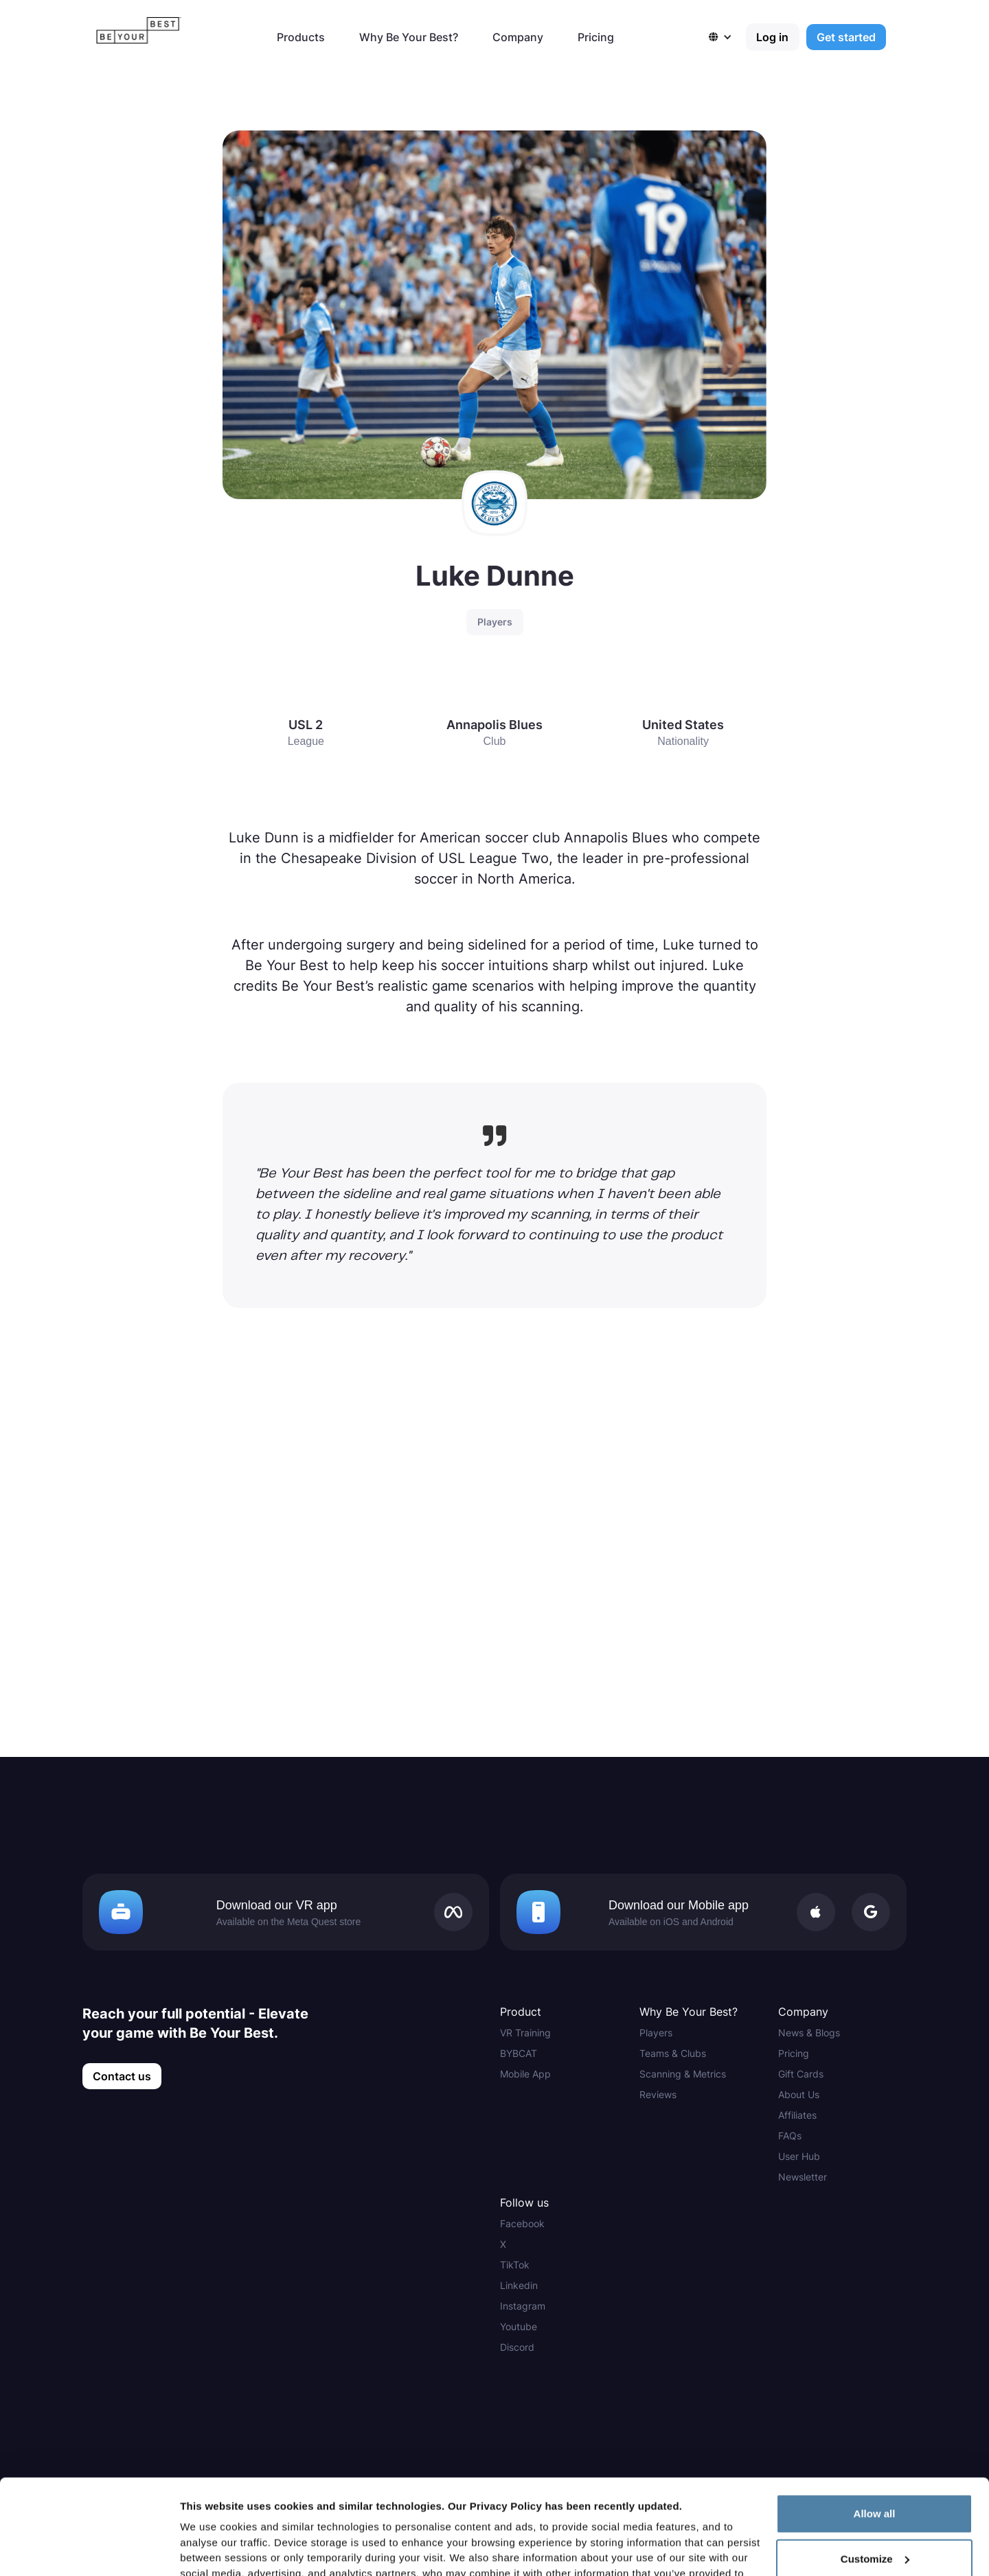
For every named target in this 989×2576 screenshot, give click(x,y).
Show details (212, 2549)
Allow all (875, 2418)
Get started (846, 37)
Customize (875, 2464)
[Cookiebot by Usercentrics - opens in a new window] (89, 2549)
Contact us (122, 2076)
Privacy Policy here (413, 2510)
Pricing (596, 37)
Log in (772, 37)
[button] (727, 37)
